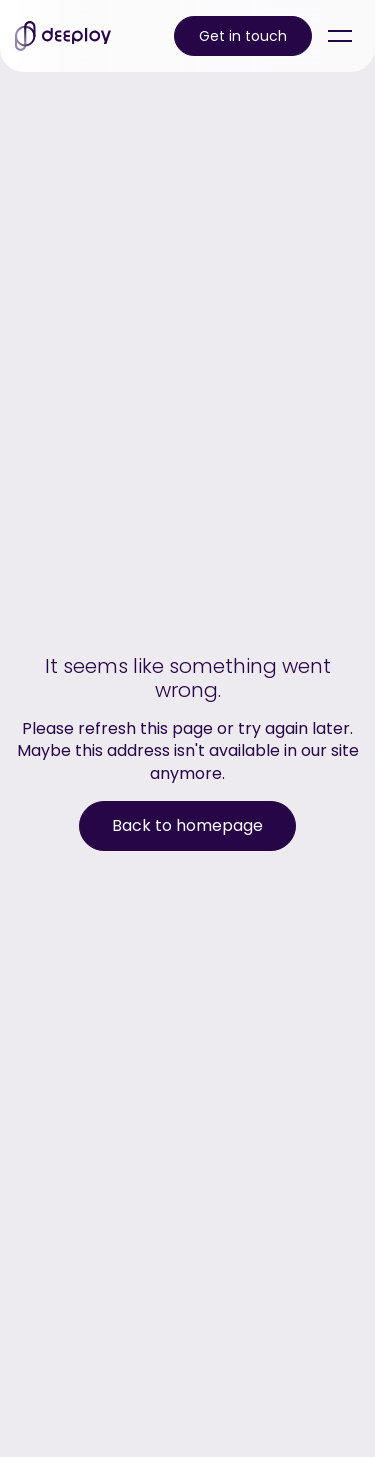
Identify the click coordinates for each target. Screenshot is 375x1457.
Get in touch (243, 36)
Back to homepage (187, 825)
